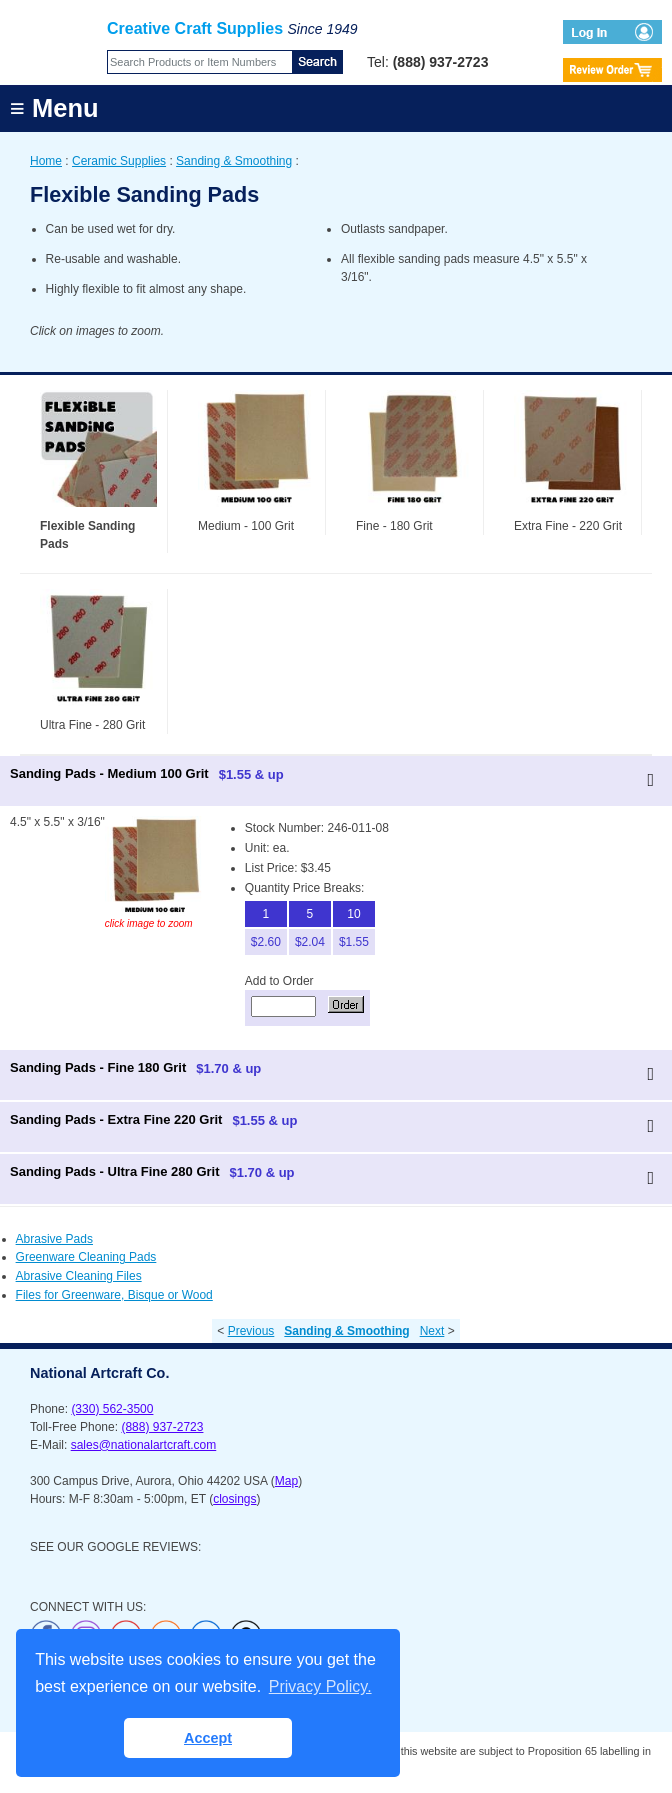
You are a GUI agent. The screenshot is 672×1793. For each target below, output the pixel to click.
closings (234, 1499)
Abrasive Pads (54, 1239)
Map (286, 1481)
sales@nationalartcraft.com (144, 1445)
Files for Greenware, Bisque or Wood (114, 1295)
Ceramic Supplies (119, 161)
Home (46, 161)
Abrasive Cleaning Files (79, 1276)
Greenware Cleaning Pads (86, 1257)
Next (432, 1331)
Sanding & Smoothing (234, 161)
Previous (251, 1331)
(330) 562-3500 (112, 1409)
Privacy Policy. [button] (320, 1686)
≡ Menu (54, 108)
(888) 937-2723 (162, 1427)
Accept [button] (208, 1738)
